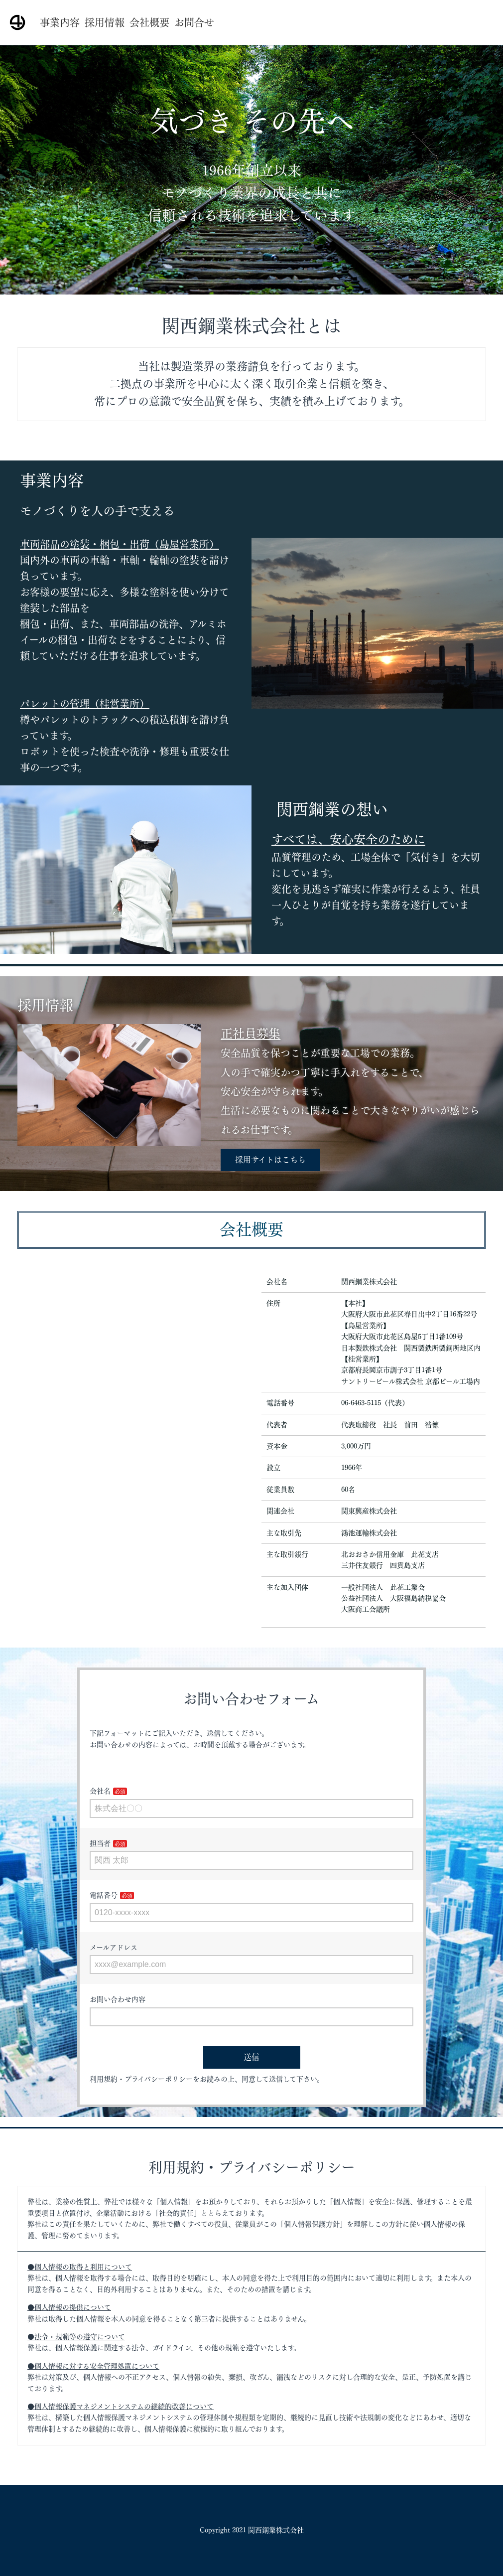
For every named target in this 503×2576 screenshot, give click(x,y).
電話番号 (104, 1895)
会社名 (100, 1791)
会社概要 (149, 22)
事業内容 (60, 22)
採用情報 (105, 22)
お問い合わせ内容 (117, 1999)
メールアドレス (113, 1947)
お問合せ (194, 22)
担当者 (100, 1843)
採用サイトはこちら (270, 1160)
